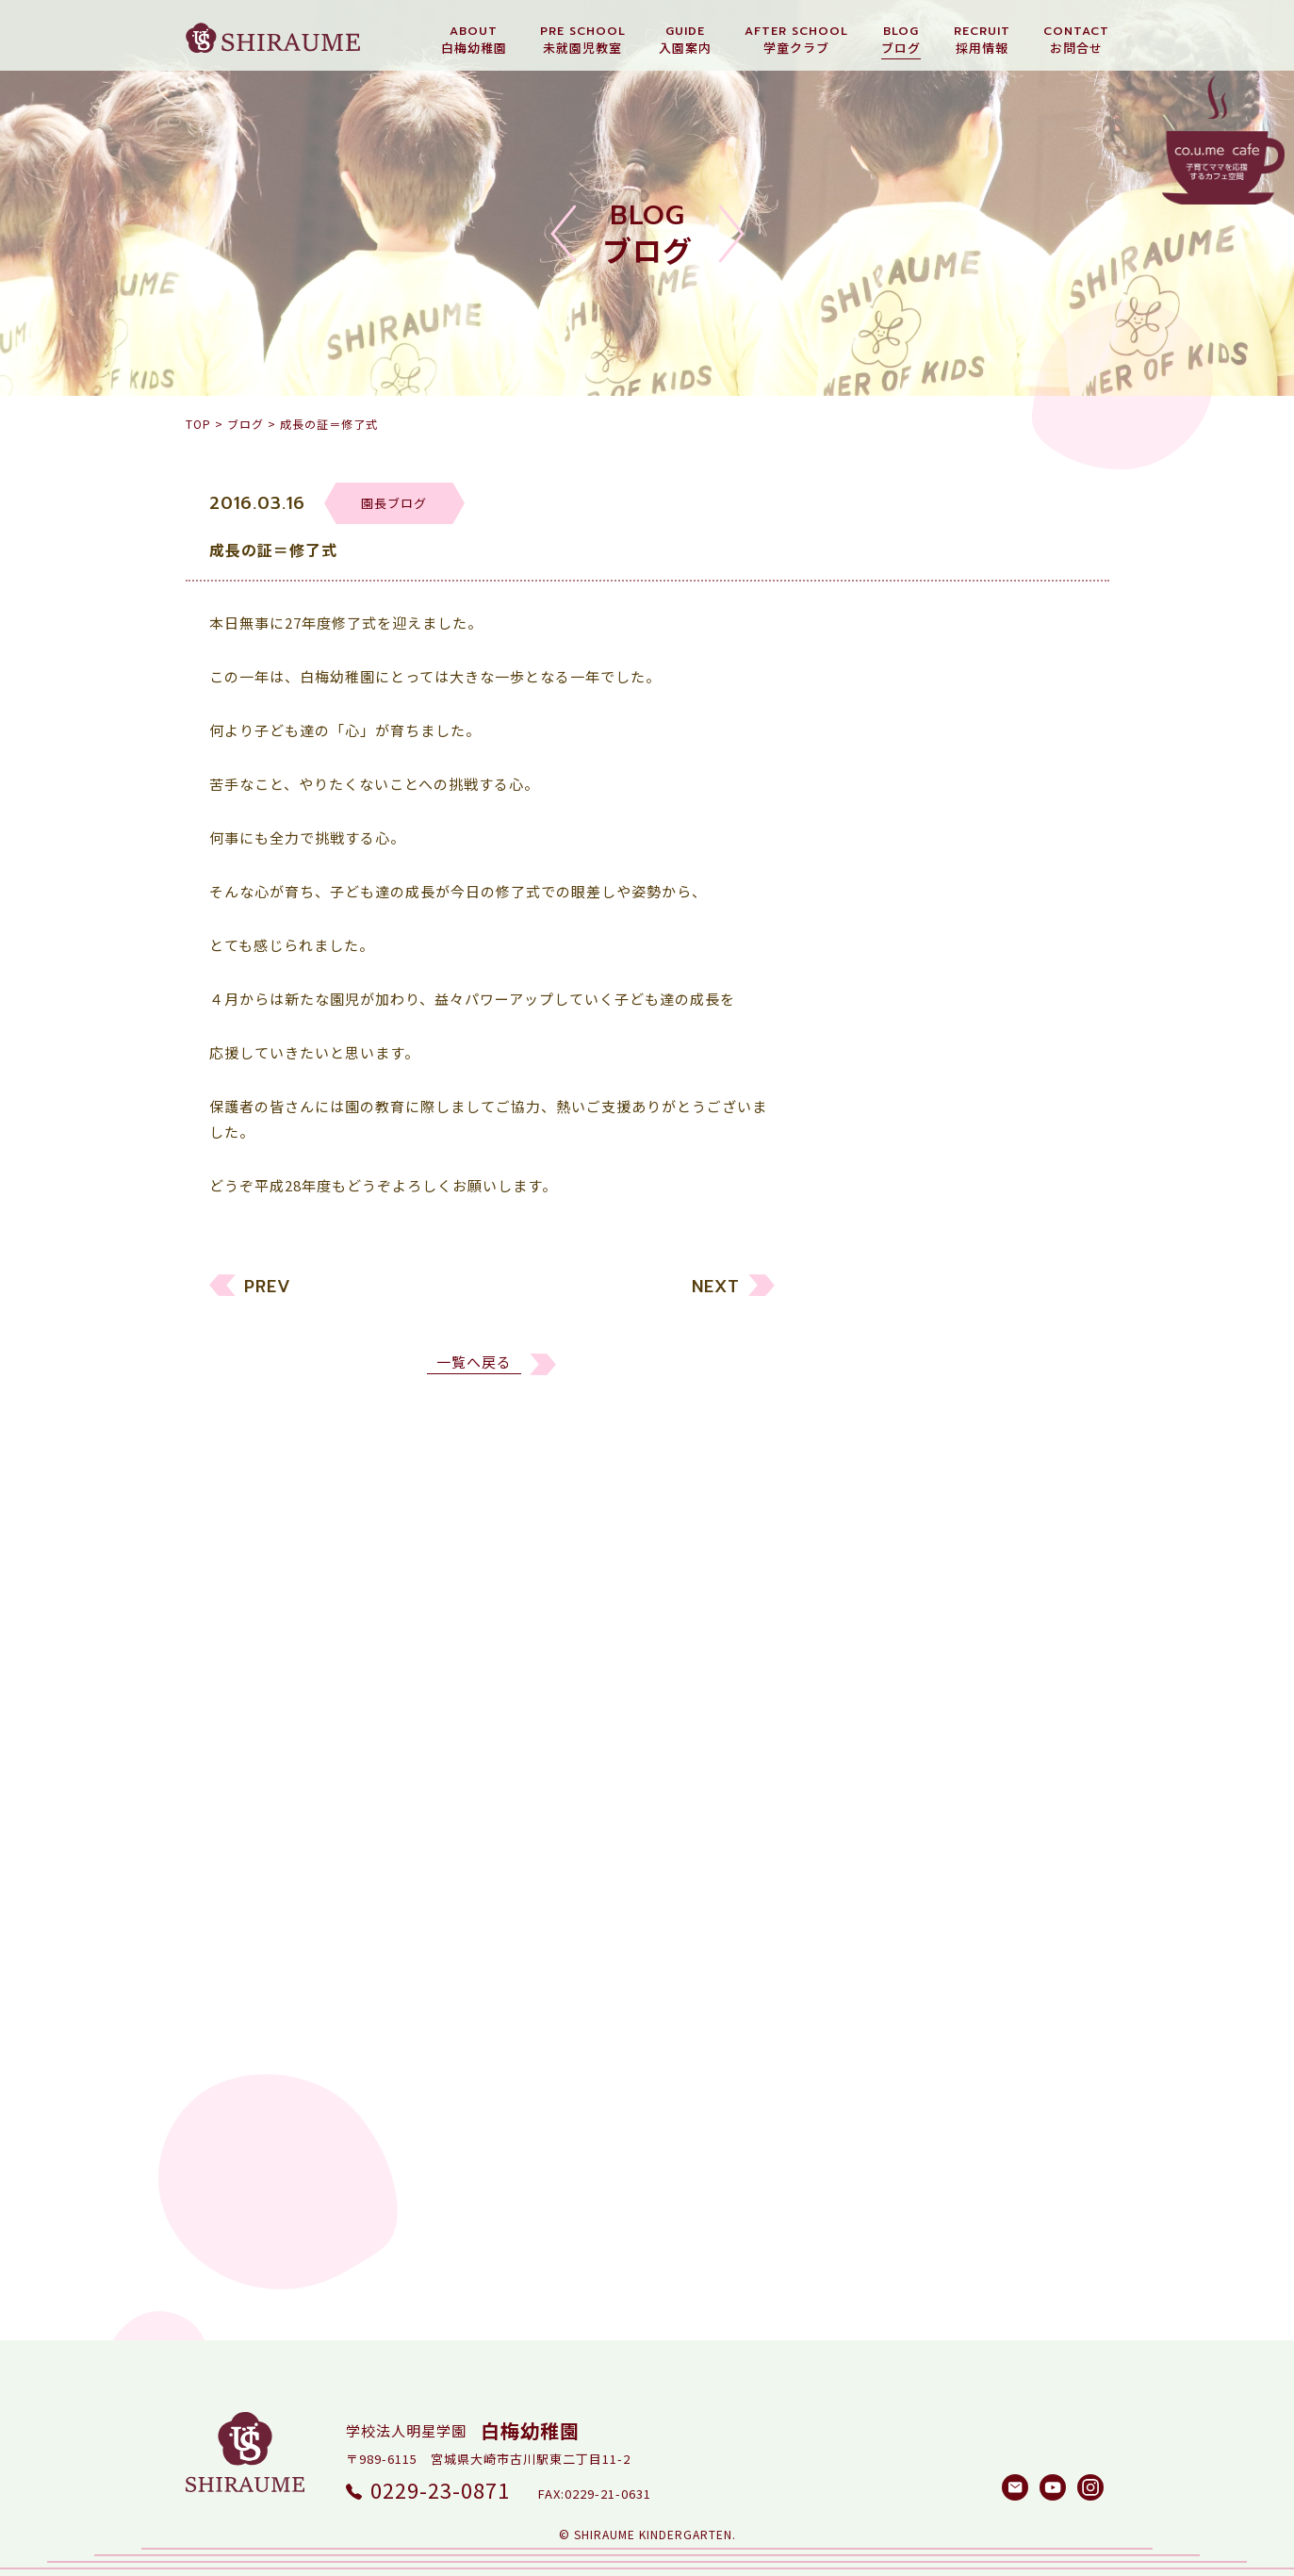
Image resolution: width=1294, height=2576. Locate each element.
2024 (862, 1638)
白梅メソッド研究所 (913, 1439)
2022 (862, 1709)
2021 (862, 1745)
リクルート (883, 1331)
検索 (1048, 2163)
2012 (862, 2067)
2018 (862, 1852)
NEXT (716, 1295)
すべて (867, 1224)
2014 (862, 1996)
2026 (862, 1566)
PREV (267, 1295)
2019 (862, 1817)
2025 (862, 1602)
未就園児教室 (890, 1295)
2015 (862, 1960)
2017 (862, 1888)
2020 (862, 1781)
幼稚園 (868, 1260)
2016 (862, 1924)
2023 (862, 1673)
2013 (862, 2032)
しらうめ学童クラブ (913, 1403)
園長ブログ (883, 1367)
